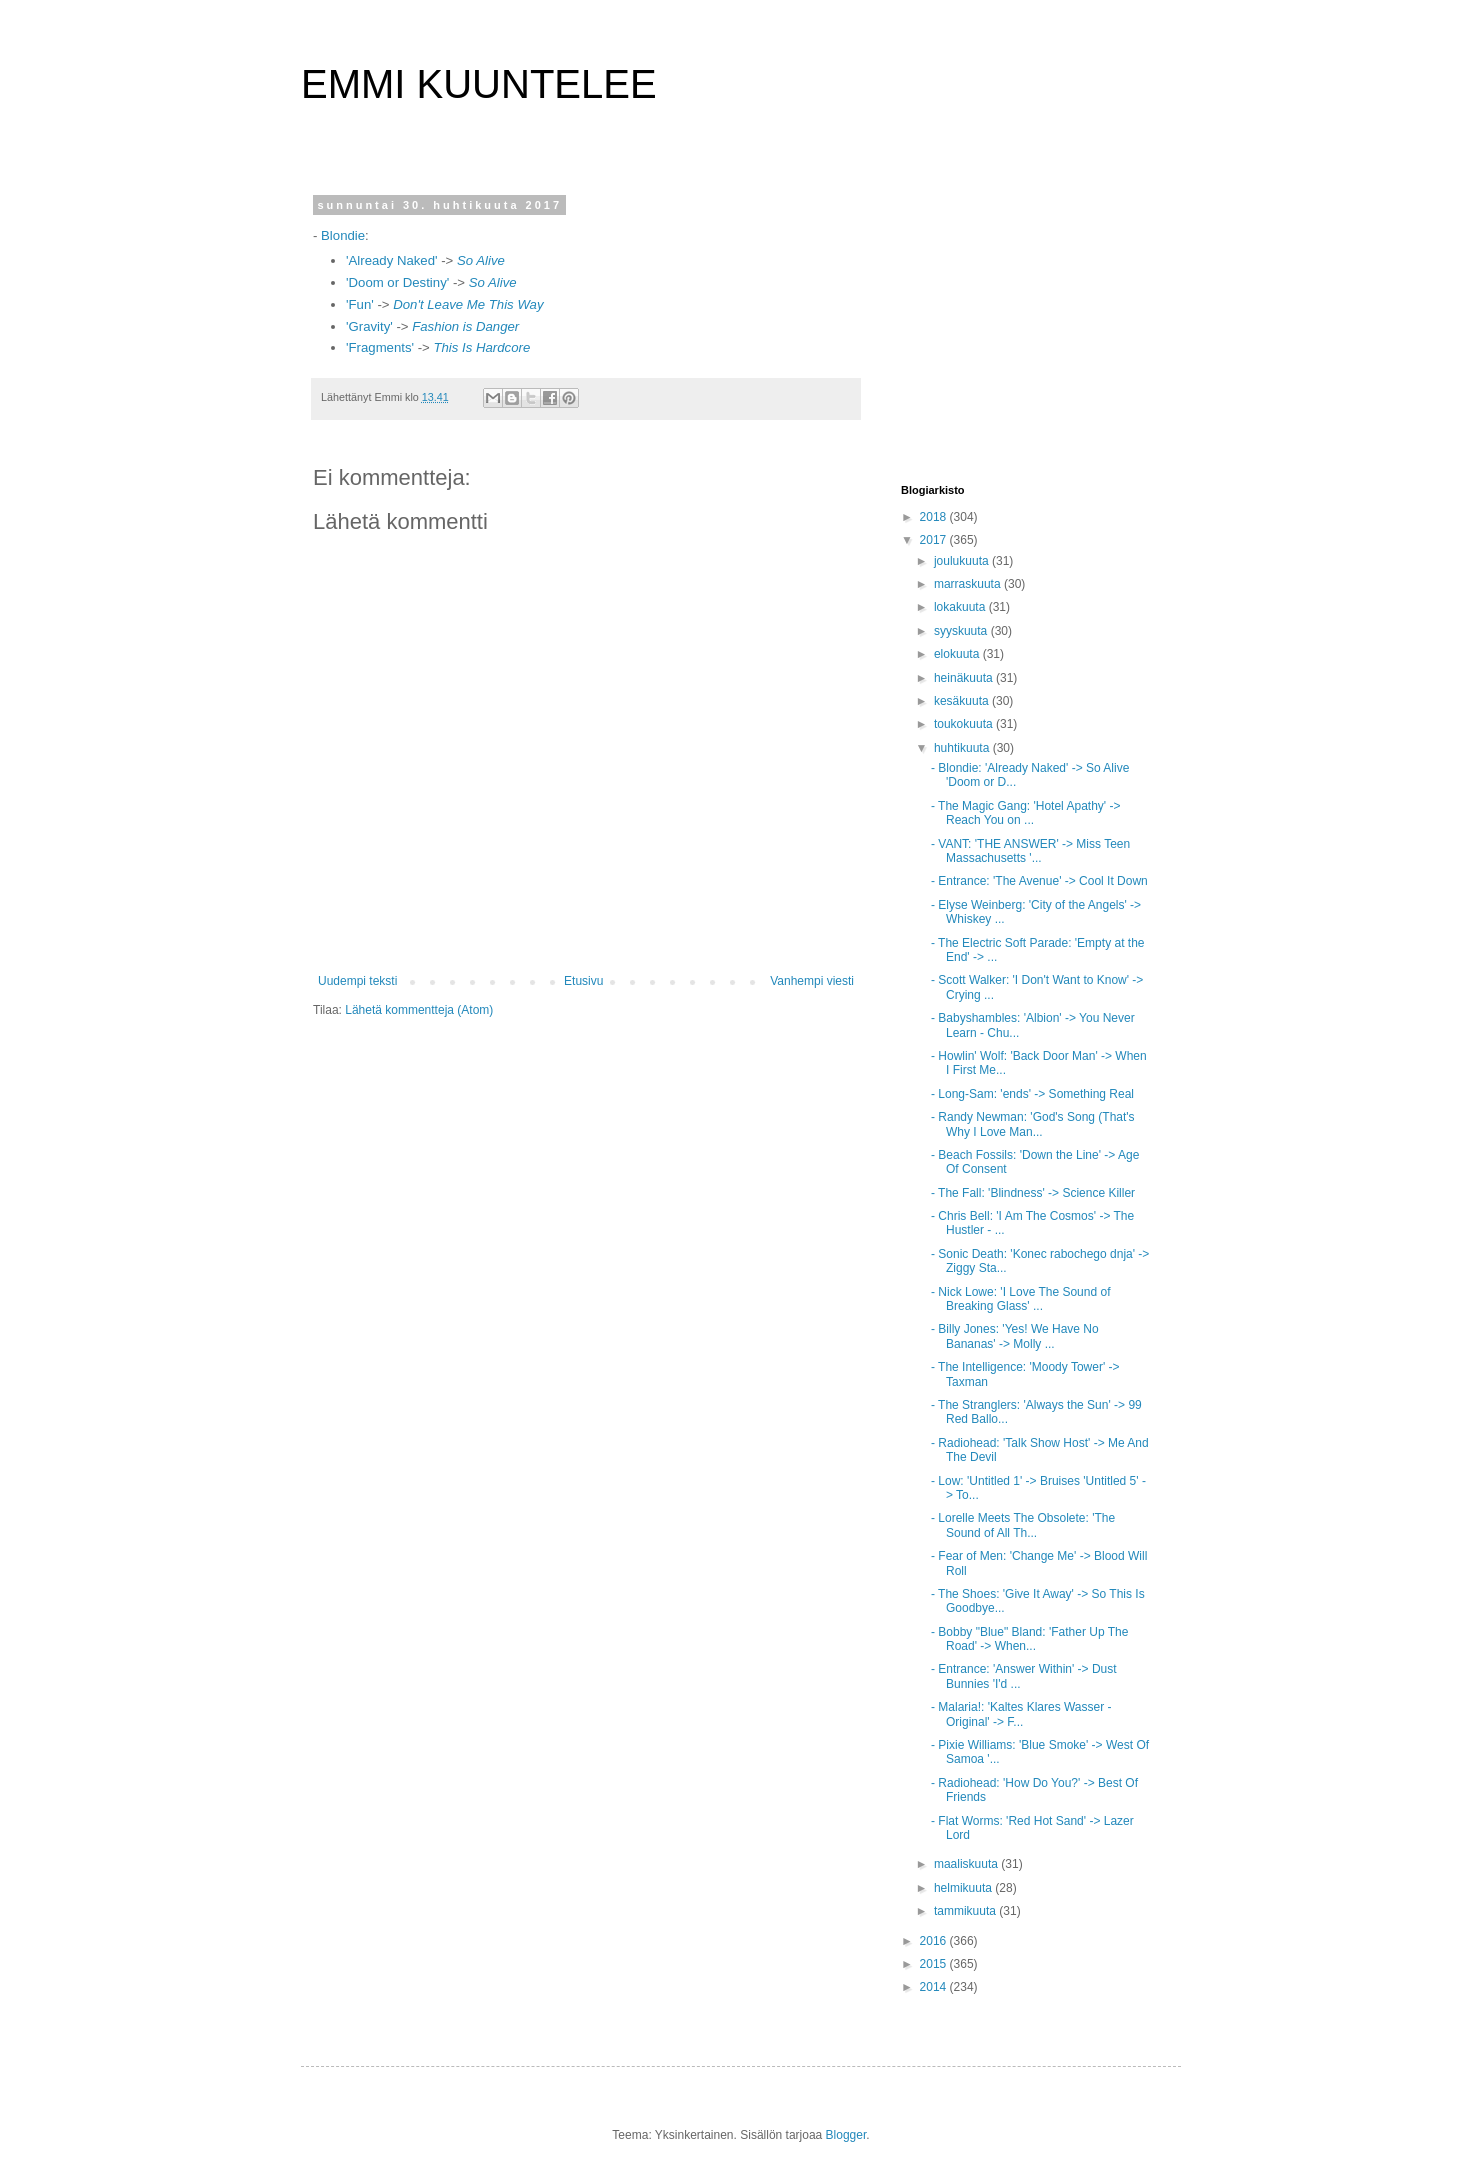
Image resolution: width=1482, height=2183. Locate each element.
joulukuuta (963, 561)
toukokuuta (965, 724)
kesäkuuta (963, 701)
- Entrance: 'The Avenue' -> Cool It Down (1039, 881)
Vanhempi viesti (812, 981)
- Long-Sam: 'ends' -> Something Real (1032, 1094)
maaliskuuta (967, 1864)
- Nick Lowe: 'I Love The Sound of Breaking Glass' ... (1021, 1299)
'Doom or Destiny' (399, 282)
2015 (935, 1964)
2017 (935, 540)
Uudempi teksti (357, 981)
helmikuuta (964, 1888)
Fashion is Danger (465, 326)
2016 (935, 1941)
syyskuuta (962, 631)
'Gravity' (369, 326)
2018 (935, 517)
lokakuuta (961, 607)
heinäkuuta (965, 678)
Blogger (846, 2135)
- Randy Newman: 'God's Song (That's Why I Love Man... (1033, 1124)
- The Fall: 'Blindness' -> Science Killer (1033, 1193)
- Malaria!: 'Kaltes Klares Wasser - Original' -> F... (1021, 1714)
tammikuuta (966, 1911)
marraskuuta (969, 584)
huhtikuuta (963, 748)
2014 (935, 1987)
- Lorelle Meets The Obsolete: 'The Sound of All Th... (1023, 1525)
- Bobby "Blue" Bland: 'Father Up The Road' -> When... (1029, 1639)
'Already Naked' (393, 260)
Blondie (341, 235)
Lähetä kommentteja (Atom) (419, 1010)
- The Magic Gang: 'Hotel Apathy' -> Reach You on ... (1025, 813)
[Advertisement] (1026, 324)
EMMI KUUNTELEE (479, 84)
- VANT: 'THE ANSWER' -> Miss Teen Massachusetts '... (1030, 851)
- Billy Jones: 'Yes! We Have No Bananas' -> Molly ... (1015, 1336)
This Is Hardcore (481, 347)
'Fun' (360, 304)
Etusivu (583, 981)
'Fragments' (380, 347)
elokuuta (958, 654)
